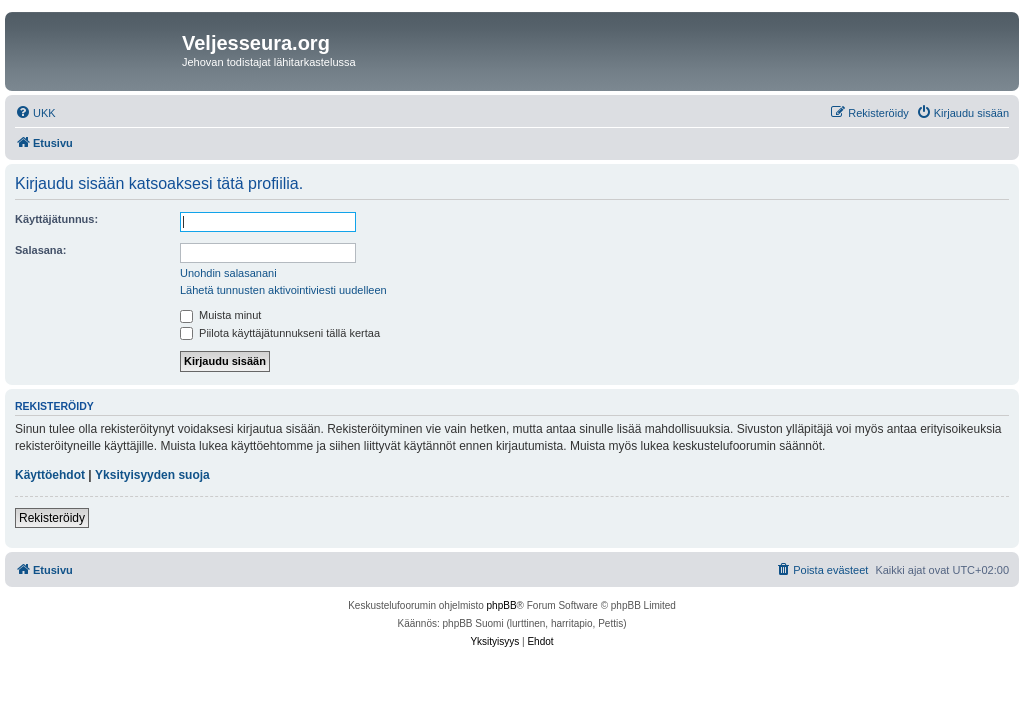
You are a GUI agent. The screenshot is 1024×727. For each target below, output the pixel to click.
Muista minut (220, 315)
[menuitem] (35, 113)
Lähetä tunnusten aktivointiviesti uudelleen (283, 290)
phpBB (502, 605)
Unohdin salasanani (228, 273)
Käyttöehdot (50, 475)
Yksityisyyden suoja (152, 475)
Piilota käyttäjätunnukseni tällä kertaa (280, 333)
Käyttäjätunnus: (56, 219)
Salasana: (40, 250)
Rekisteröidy (52, 518)
